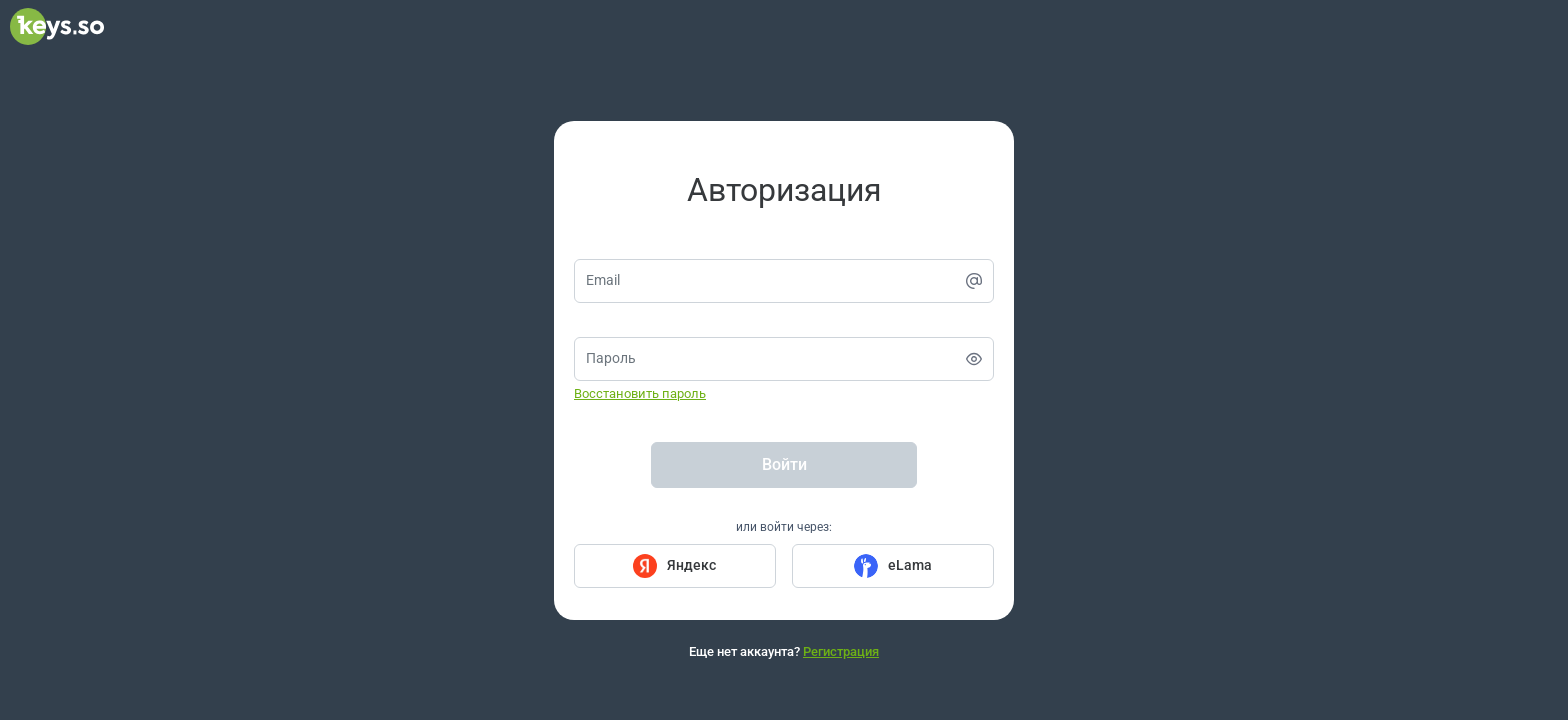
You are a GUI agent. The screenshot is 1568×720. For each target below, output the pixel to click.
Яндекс (691, 565)
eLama (910, 565)
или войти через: (784, 527)
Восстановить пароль (640, 393)
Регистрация (841, 651)
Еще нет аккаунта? (784, 651)
